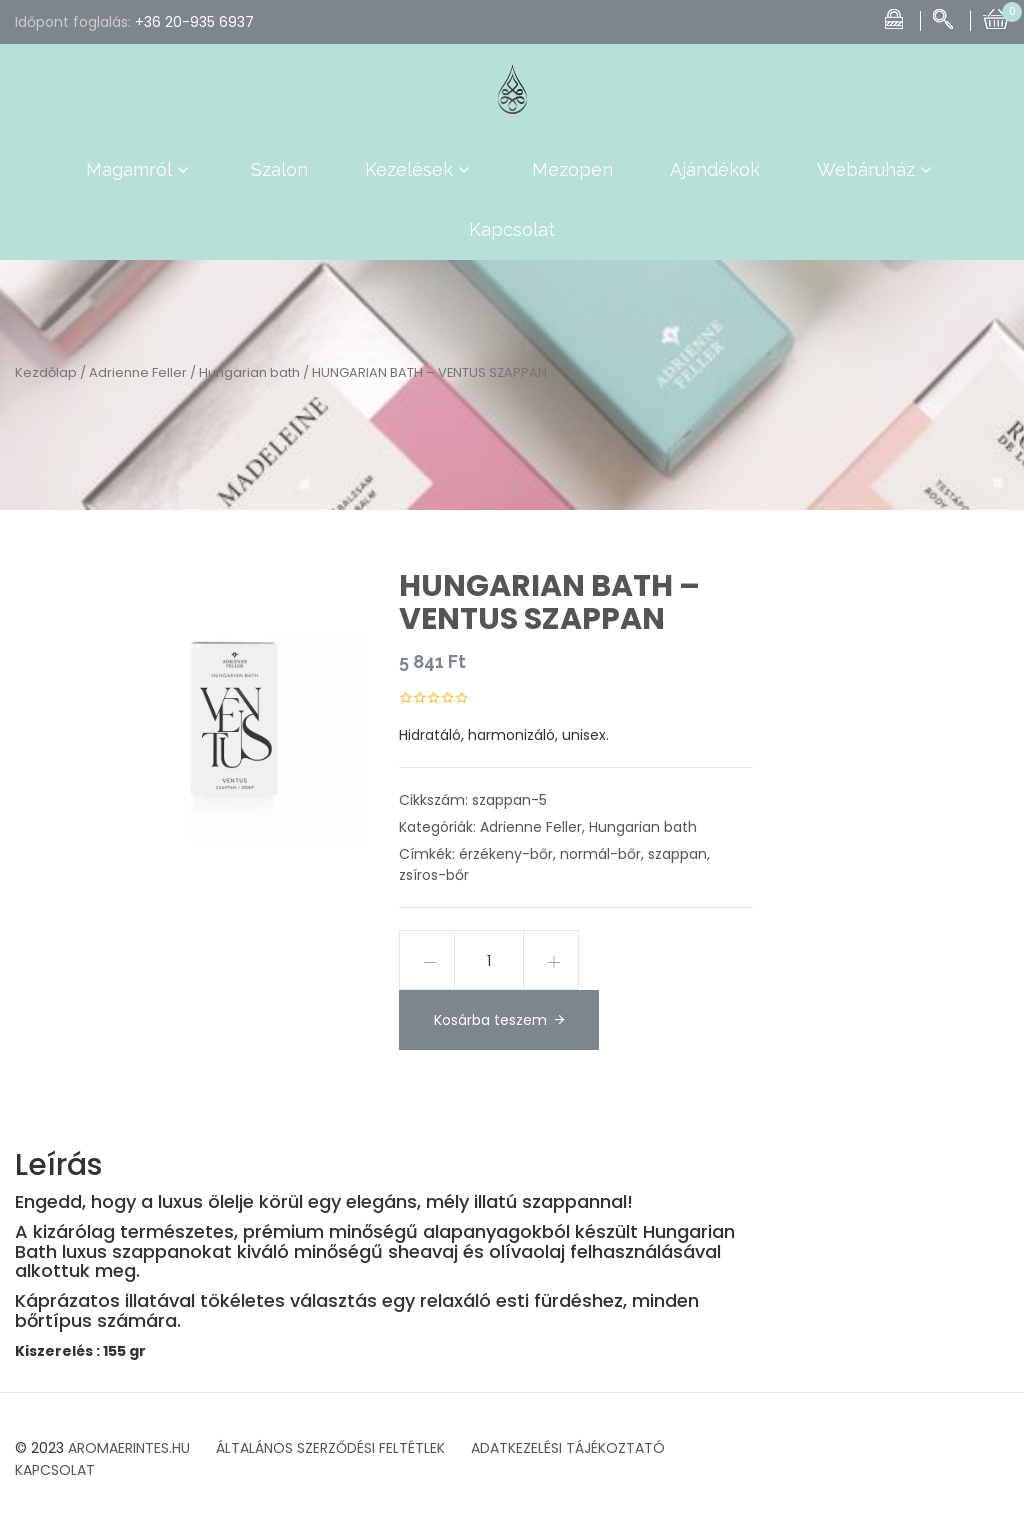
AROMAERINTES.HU (129, 1448)
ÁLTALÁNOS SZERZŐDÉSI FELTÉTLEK (330, 1448)
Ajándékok (715, 169)
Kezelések (420, 170)
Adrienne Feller (138, 372)
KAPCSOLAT (55, 1470)
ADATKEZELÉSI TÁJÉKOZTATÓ (568, 1448)
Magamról (140, 170)
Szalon (279, 169)
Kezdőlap (46, 372)
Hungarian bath (249, 372)
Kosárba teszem (490, 1020)
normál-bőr (600, 854)
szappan (677, 854)
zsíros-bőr (434, 875)
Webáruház (877, 170)
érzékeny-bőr (506, 854)
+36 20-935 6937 (194, 22)
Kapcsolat (512, 229)
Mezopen (572, 169)
